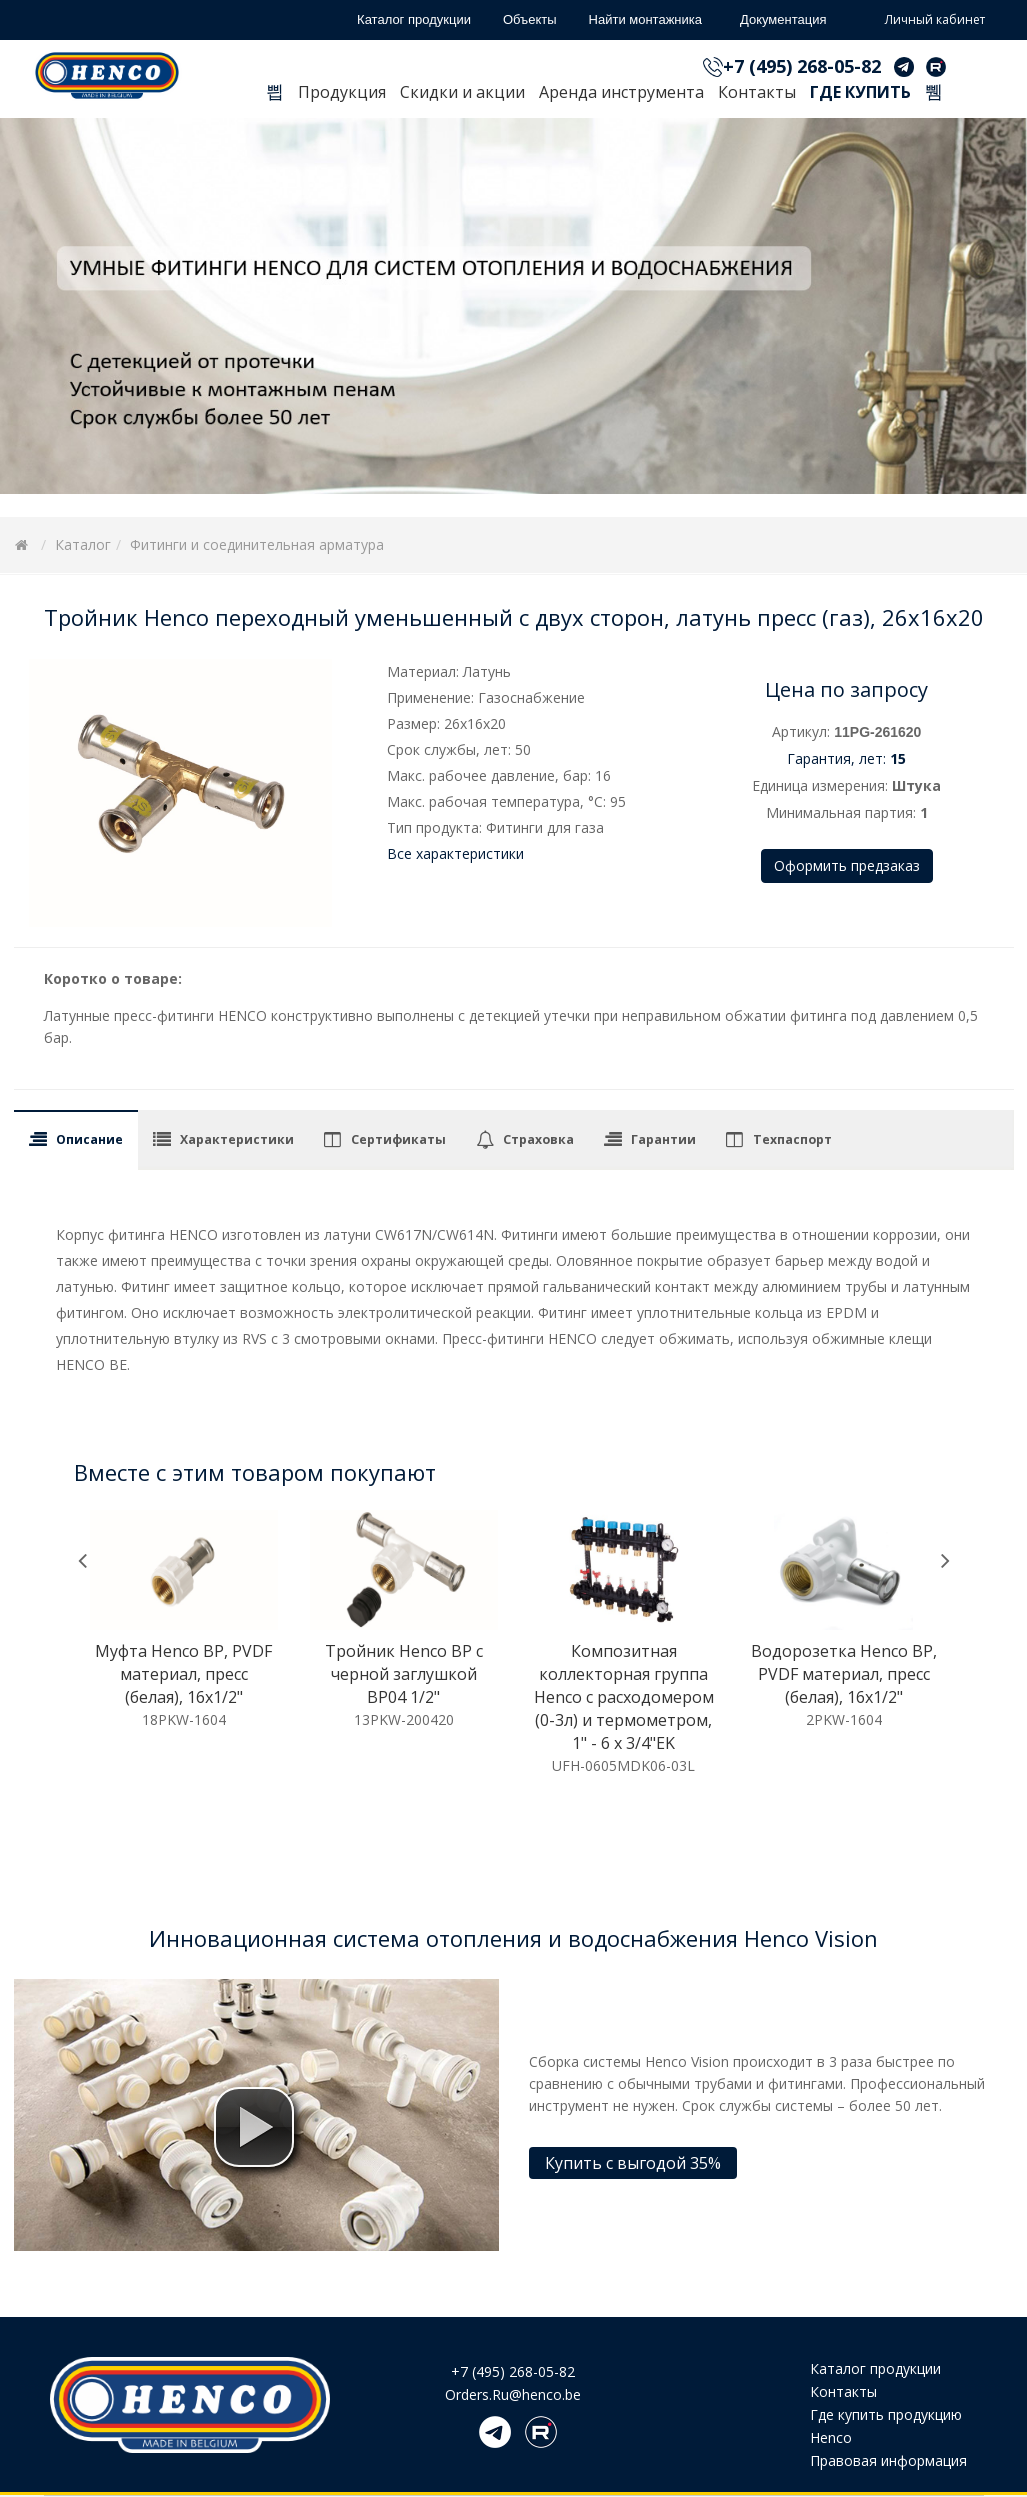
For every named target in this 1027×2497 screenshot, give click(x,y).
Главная (275, 95)
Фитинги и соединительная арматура (257, 544)
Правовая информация (888, 2460)
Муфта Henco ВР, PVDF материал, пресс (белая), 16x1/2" (183, 1674)
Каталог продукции (875, 2368)
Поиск (934, 95)
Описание (89, 1139)
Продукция (342, 92)
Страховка (538, 1139)
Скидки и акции (462, 92)
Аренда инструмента (621, 92)
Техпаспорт (792, 1139)
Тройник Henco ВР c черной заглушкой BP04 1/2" (404, 1674)
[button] (254, 2127)
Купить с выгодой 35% (633, 2163)
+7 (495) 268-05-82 (802, 66)
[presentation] (82, 1561)
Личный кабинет (920, 21)
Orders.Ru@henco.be (513, 2394)
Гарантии (663, 1139)
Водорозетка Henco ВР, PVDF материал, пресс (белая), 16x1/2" (844, 1674)
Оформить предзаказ (847, 865)
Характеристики (237, 1139)
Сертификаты (398, 1139)
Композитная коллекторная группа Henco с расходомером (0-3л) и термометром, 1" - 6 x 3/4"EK (624, 1697)
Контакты (757, 92)
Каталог (83, 544)
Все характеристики (455, 853)
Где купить (860, 92)
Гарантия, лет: (846, 758)
